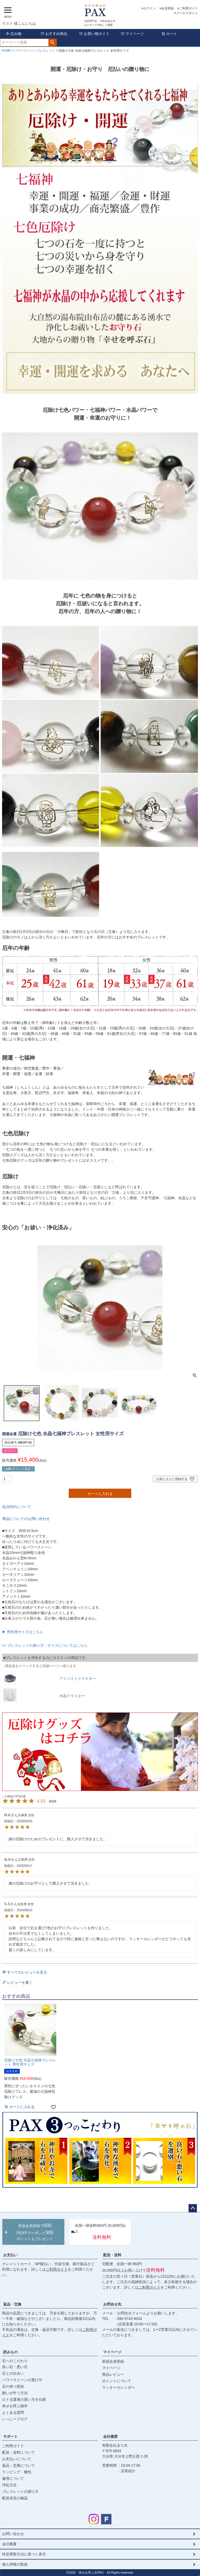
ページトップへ (193, 2208)
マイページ (132, 34)
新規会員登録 (113, 2361)
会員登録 (167, 8)
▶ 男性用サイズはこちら (22, 1632)
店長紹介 (128, 2471)
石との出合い (13, 2373)
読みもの (10, 2352)
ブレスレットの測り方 (20, 2491)
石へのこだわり (15, 2361)
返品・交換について (18, 2465)
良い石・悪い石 (15, 2367)
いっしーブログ (15, 2419)
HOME (6, 50)
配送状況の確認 (15, 2498)
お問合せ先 (112, 2304)
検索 (52, 42)
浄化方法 (9, 2485)
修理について (13, 2478)
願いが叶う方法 (15, 2393)
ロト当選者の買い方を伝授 (24, 2399)
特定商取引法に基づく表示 (24, 2554)
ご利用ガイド (188, 8)
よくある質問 (13, 2412)
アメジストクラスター (77, 1678)
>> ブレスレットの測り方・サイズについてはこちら (45, 1645)
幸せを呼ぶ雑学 (15, 2406)
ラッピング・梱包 (16, 2472)
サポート (10, 2436)
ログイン (149, 8)
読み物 (13, 34)
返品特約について (16, 1507)
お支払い (10, 2255)
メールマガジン (187, 13)
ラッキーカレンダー (118, 2387)
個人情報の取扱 (15, 2564)
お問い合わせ (13, 2534)
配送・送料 (112, 2255)
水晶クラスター (72, 1696)
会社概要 (110, 2436)
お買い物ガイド (94, 34)
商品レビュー (113, 2374)
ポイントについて (116, 2381)
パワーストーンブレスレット (34, 50)
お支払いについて (16, 2459)
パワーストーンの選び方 (22, 2380)
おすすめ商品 (54, 34)
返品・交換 (12, 2304)
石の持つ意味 (13, 2386)
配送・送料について (18, 2452)
